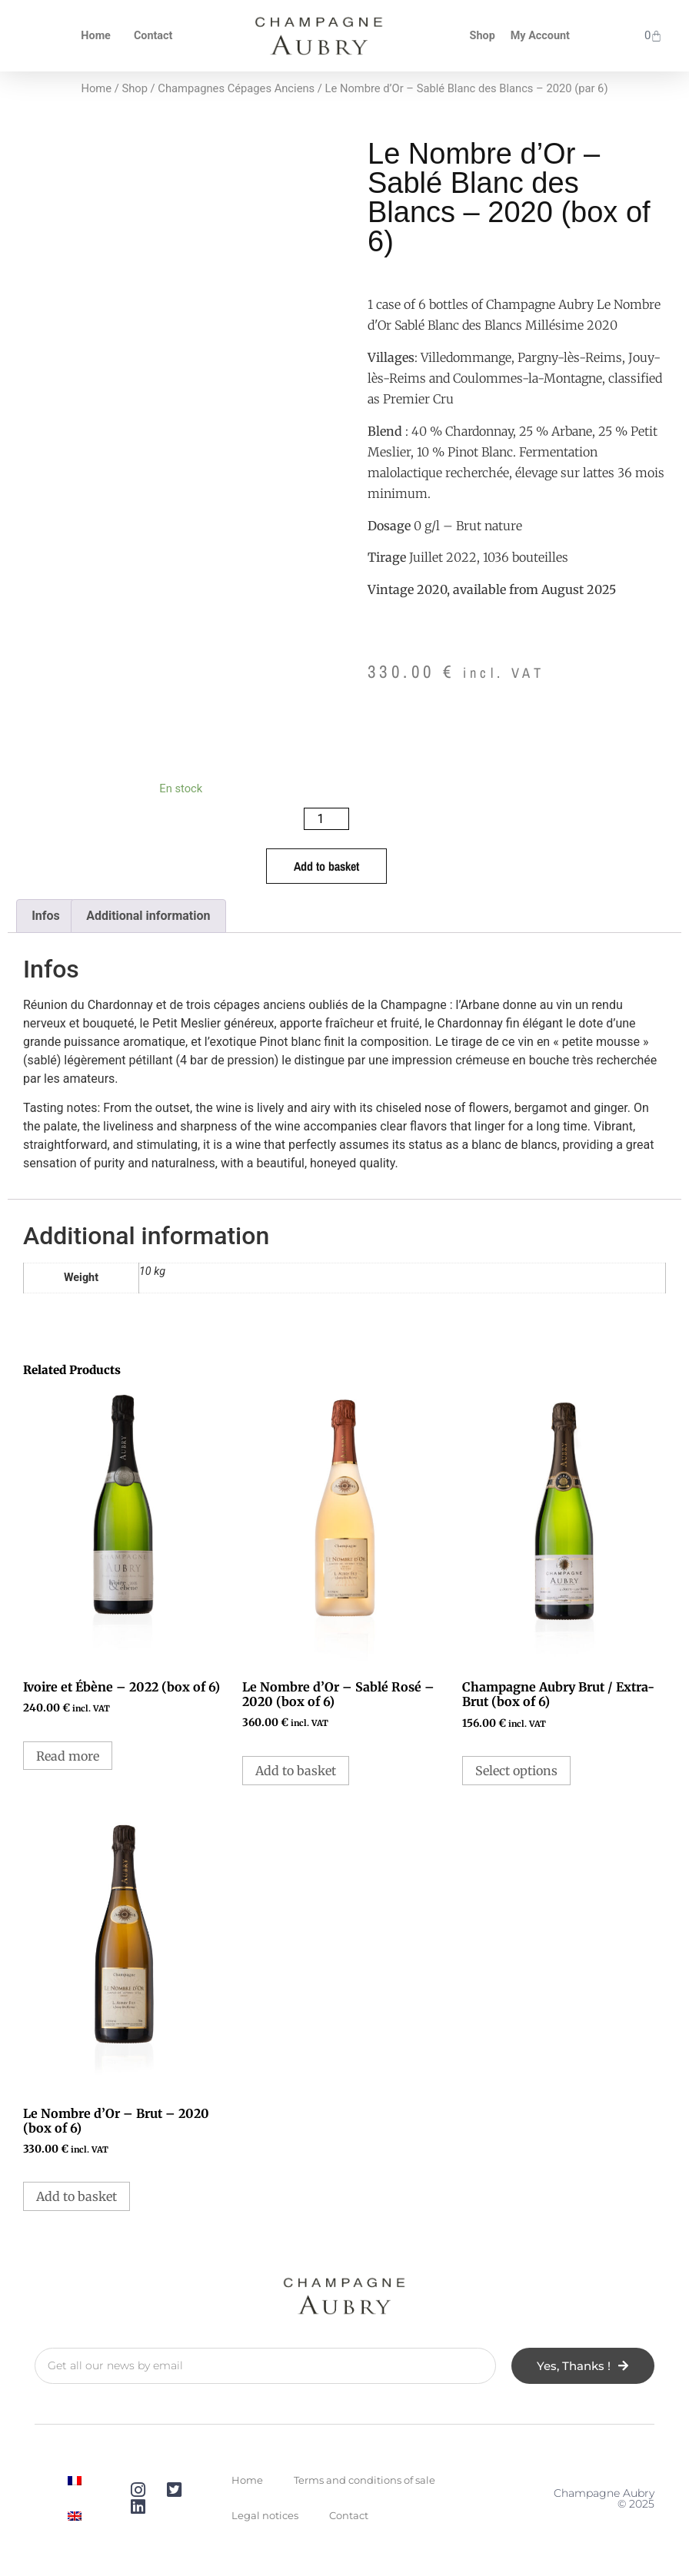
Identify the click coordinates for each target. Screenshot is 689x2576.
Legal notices (264, 2515)
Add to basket (326, 866)
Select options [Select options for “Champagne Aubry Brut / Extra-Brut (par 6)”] (516, 1770)
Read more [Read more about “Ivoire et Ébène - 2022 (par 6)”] (67, 1756)
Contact (153, 35)
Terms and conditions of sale (364, 2480)
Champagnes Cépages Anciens (236, 88)
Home (96, 35)
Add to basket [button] (295, 1770)
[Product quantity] (326, 819)
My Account (540, 35)
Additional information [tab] (148, 915)
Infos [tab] (46, 915)
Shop (482, 35)
